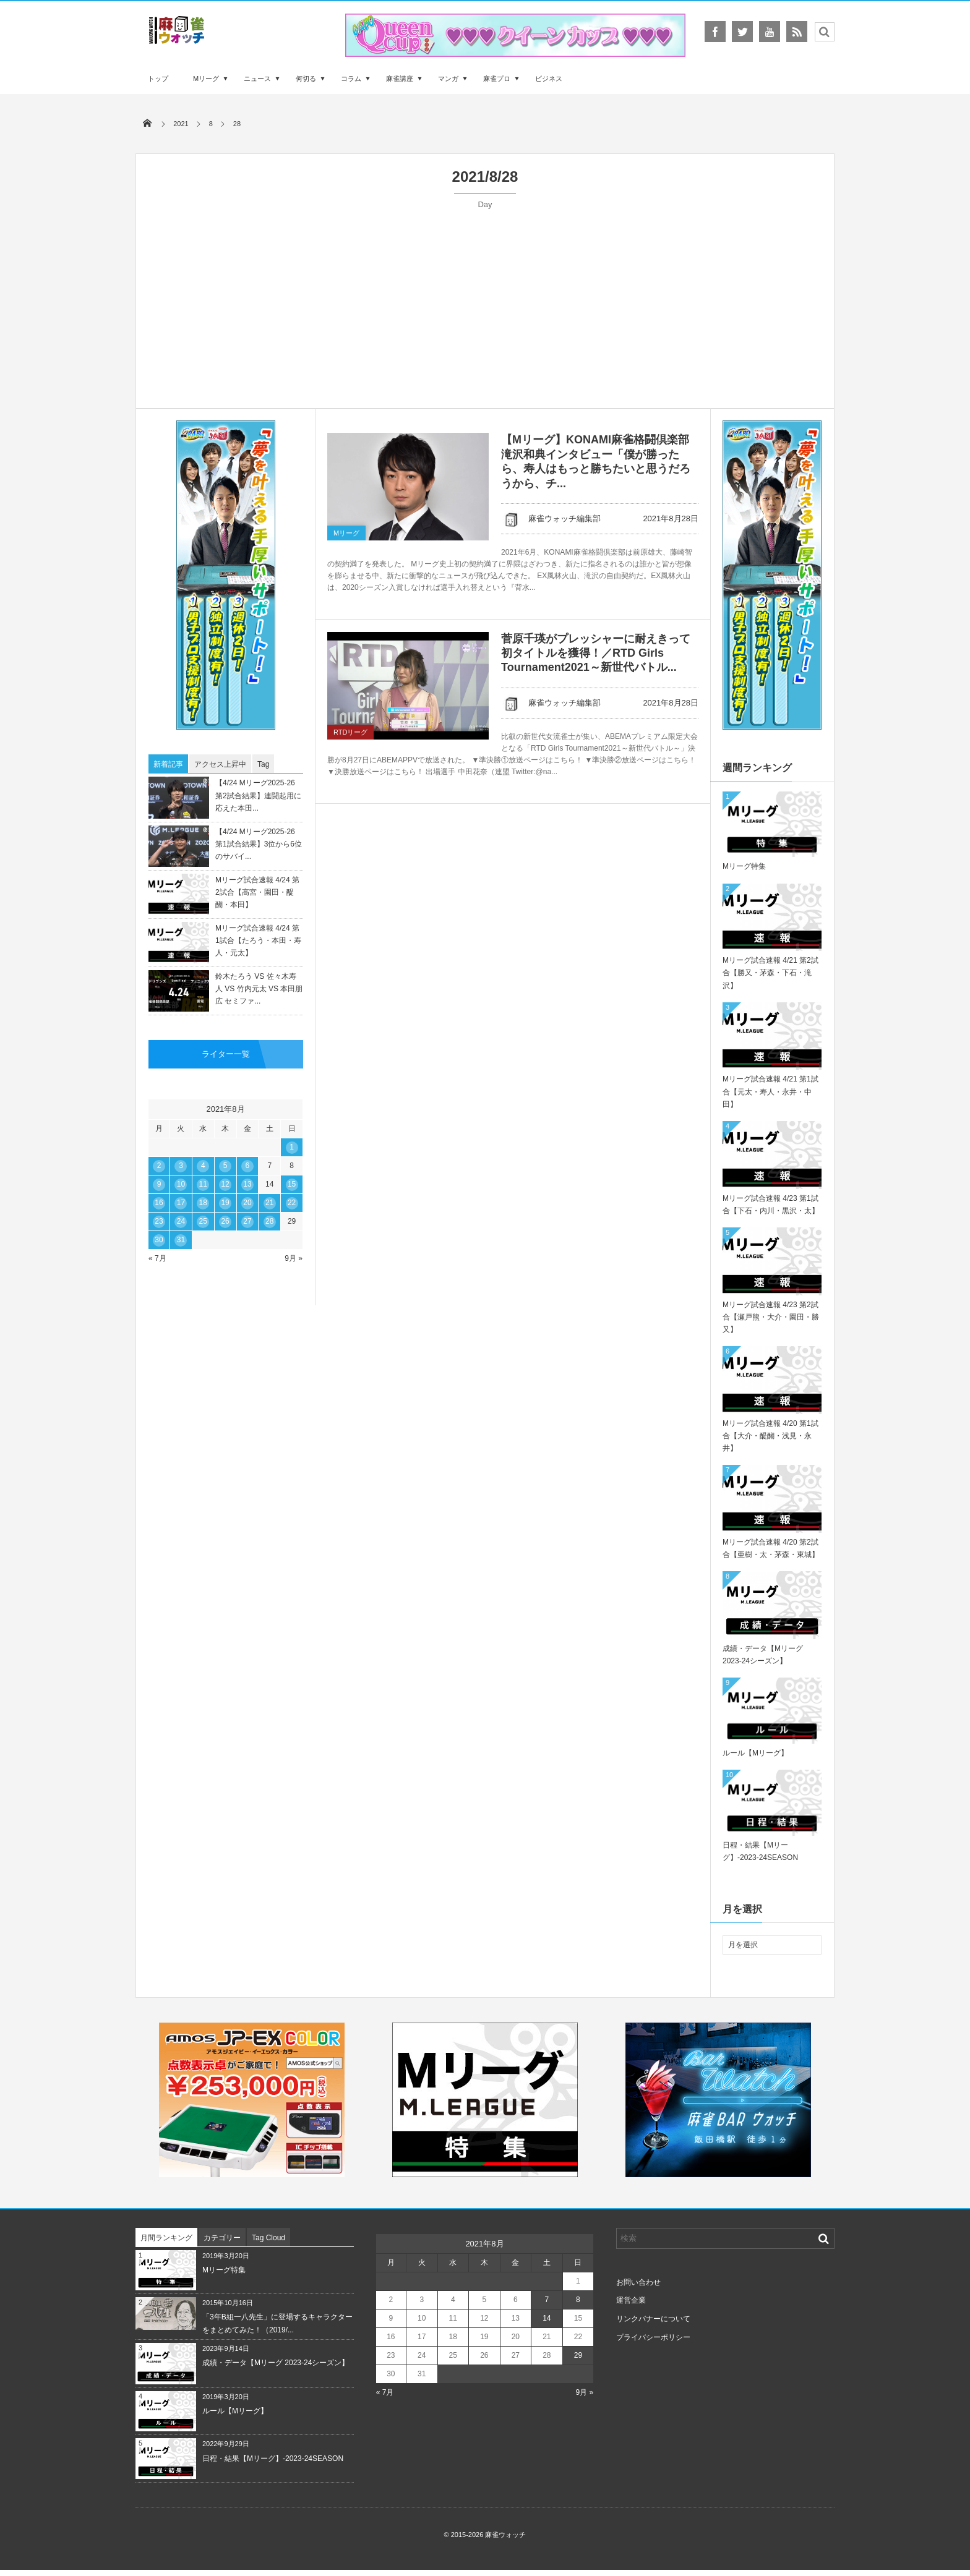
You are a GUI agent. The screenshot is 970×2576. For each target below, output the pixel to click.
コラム (351, 78)
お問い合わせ (638, 2282)
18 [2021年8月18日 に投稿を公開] (203, 1202)
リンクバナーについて (653, 2318)
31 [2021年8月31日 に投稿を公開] (181, 1239)
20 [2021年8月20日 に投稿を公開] (247, 1202)
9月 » (294, 1258)
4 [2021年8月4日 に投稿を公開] (203, 1165)
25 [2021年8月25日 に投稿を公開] (203, 1221)
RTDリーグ (350, 732)
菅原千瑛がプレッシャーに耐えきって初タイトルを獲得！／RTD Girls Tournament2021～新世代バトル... (595, 653)
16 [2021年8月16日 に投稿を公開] (159, 1202)
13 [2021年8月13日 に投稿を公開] (247, 1184)
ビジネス (548, 78)
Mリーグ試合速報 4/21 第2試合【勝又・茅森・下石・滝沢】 (770, 972)
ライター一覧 (226, 1054)
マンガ (448, 78)
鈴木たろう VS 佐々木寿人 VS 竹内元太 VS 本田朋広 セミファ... (259, 988)
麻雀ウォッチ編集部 (551, 518)
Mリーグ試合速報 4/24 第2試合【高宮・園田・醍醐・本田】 (257, 892)
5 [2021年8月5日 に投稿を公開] (225, 1165)
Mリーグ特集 (744, 866)
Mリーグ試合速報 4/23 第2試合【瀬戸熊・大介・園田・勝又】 (771, 1317)
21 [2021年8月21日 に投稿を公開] (269, 1202)
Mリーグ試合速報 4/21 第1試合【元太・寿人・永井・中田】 (770, 1091)
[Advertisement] (485, 303)
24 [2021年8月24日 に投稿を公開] (181, 1221)
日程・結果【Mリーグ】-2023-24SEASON (272, 2458)
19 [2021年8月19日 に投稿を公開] (225, 1202)
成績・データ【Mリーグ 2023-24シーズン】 (275, 2362)
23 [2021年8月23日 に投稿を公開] (159, 1221)
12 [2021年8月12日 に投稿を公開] (225, 1184)
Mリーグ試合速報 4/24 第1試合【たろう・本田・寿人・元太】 (258, 940)
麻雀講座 (399, 78)
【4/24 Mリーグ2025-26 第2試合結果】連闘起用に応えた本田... (258, 795)
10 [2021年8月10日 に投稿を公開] (181, 1184)
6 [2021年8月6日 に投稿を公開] (248, 1165)
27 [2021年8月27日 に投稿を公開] (247, 1221)
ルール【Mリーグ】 (755, 1753)
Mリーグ (206, 78)
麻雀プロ (496, 78)
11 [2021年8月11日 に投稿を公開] (203, 1184)
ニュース (257, 78)
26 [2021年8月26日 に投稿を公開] (225, 1221)
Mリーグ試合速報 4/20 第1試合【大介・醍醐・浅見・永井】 (770, 1435)
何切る (306, 78)
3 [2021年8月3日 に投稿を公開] (181, 1165)
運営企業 (631, 2300)
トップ (158, 78)
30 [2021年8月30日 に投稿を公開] (159, 1239)
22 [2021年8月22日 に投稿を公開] (292, 1202)
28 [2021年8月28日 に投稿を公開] (269, 1221)
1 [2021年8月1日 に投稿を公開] (292, 1147)
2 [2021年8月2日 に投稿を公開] (159, 1165)
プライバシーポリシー (653, 2337)
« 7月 (157, 1258)
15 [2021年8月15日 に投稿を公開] (292, 1184)
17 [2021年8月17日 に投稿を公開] (181, 1202)
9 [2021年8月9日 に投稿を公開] (159, 1184)
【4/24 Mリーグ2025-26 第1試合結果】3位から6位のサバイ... (258, 844)
